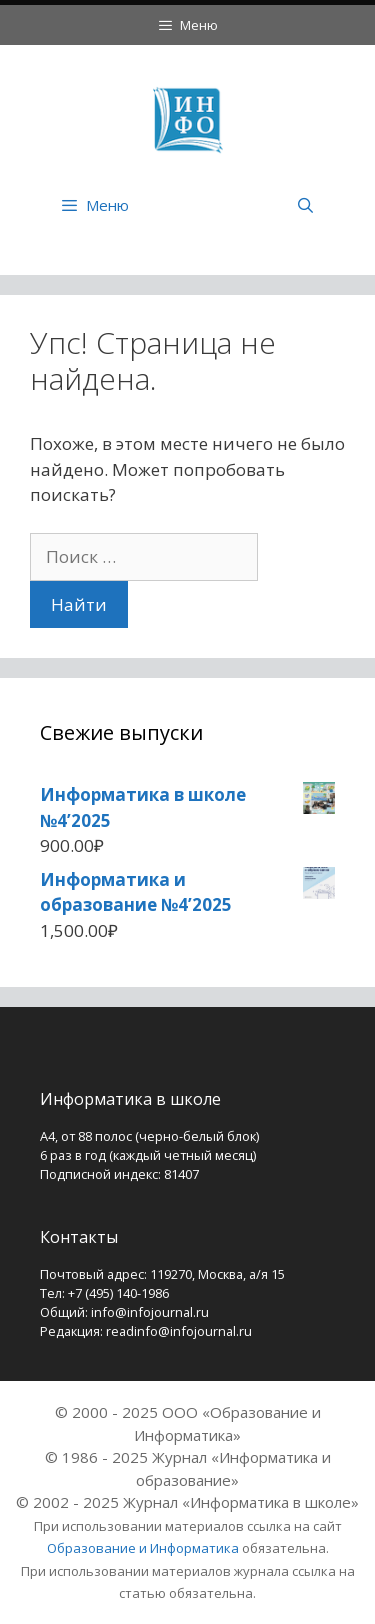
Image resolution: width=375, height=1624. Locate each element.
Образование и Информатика (143, 1548)
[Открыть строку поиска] (305, 205)
